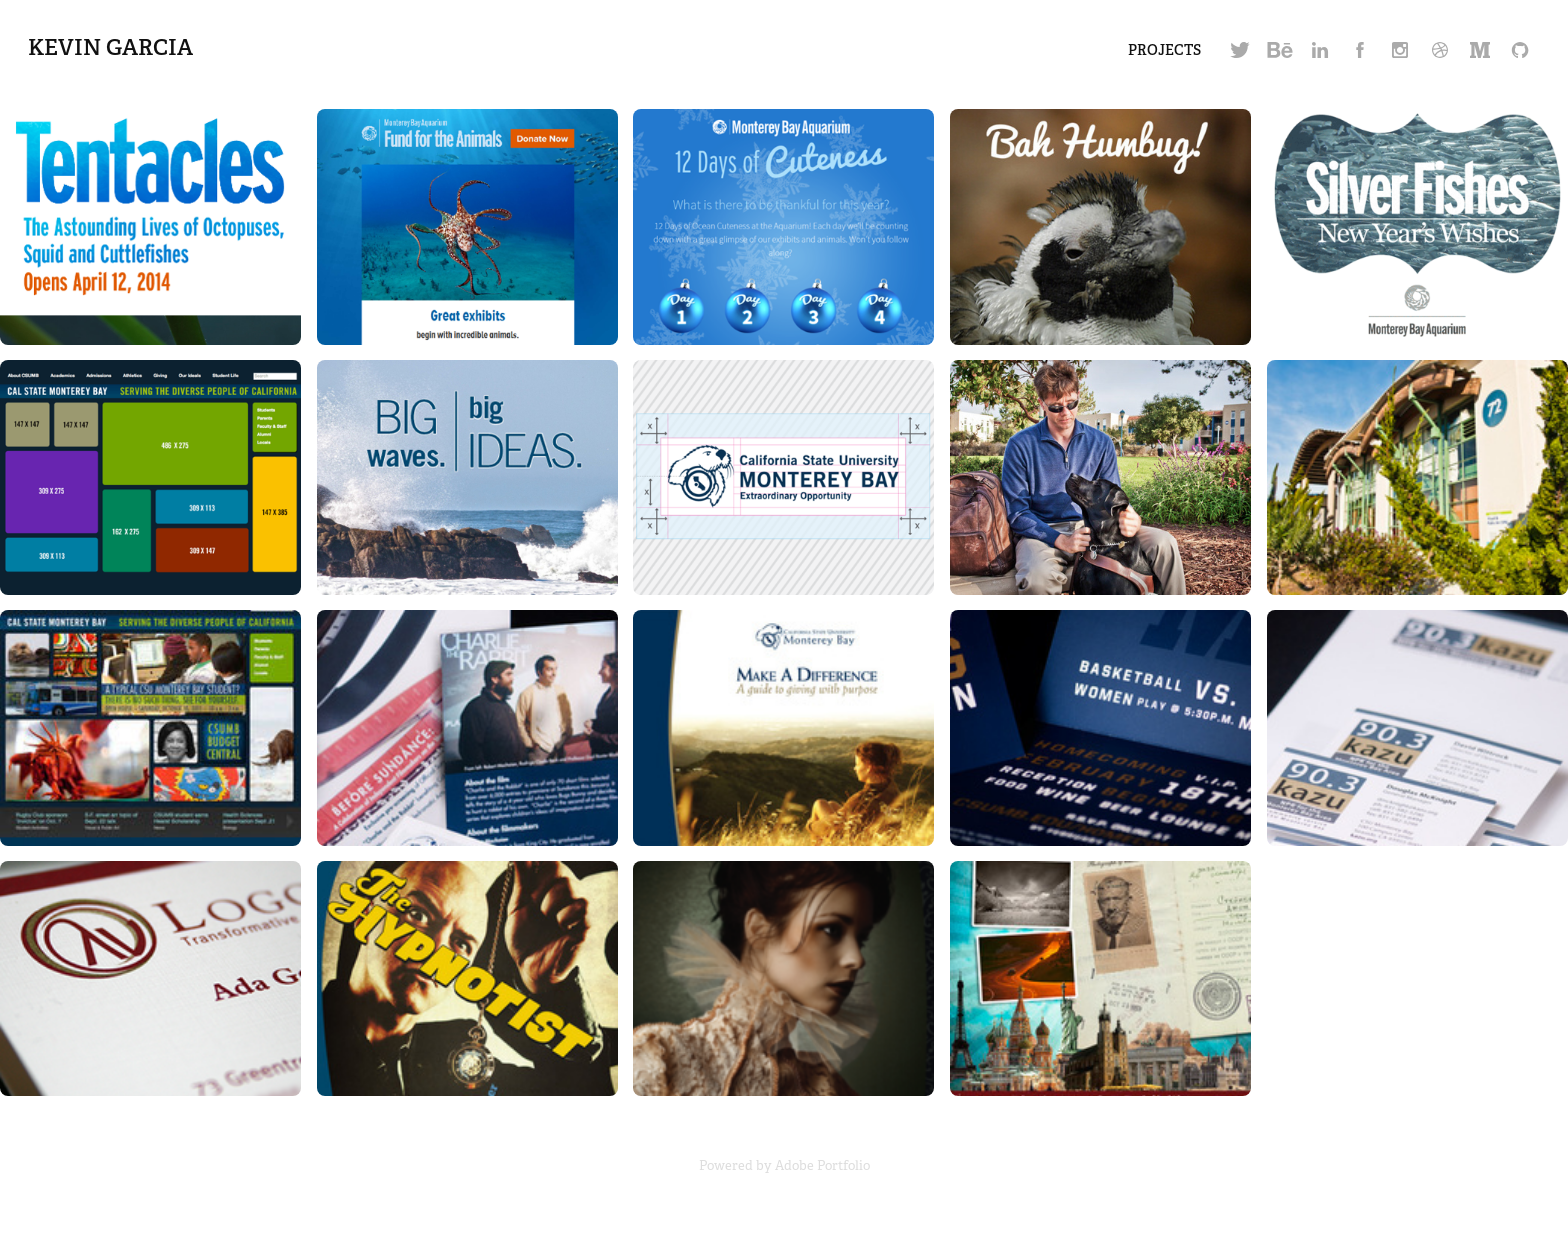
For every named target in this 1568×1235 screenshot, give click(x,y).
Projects (1164, 50)
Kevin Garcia (110, 47)
